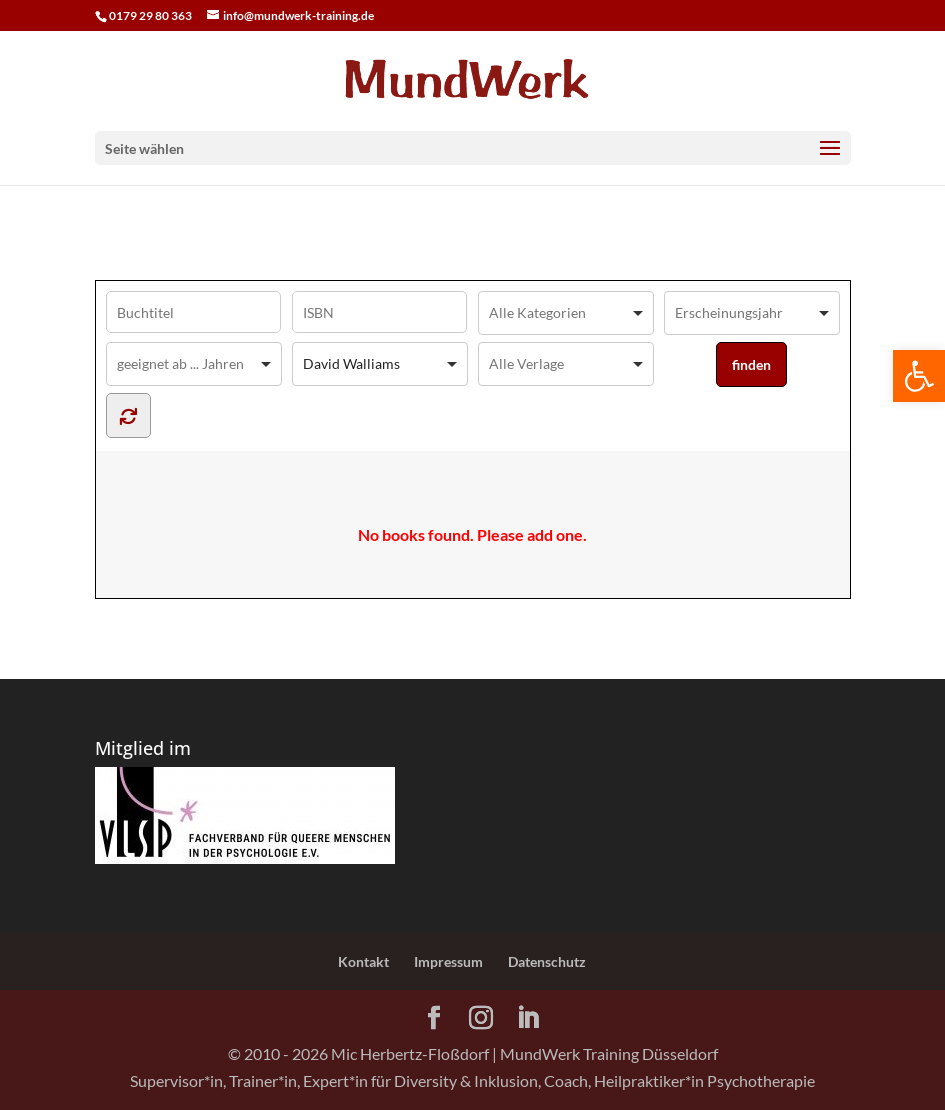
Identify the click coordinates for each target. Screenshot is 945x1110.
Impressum (448, 961)
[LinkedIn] (528, 1018)
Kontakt (363, 961)
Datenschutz (547, 961)
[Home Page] (472, 78)
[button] (919, 376)
